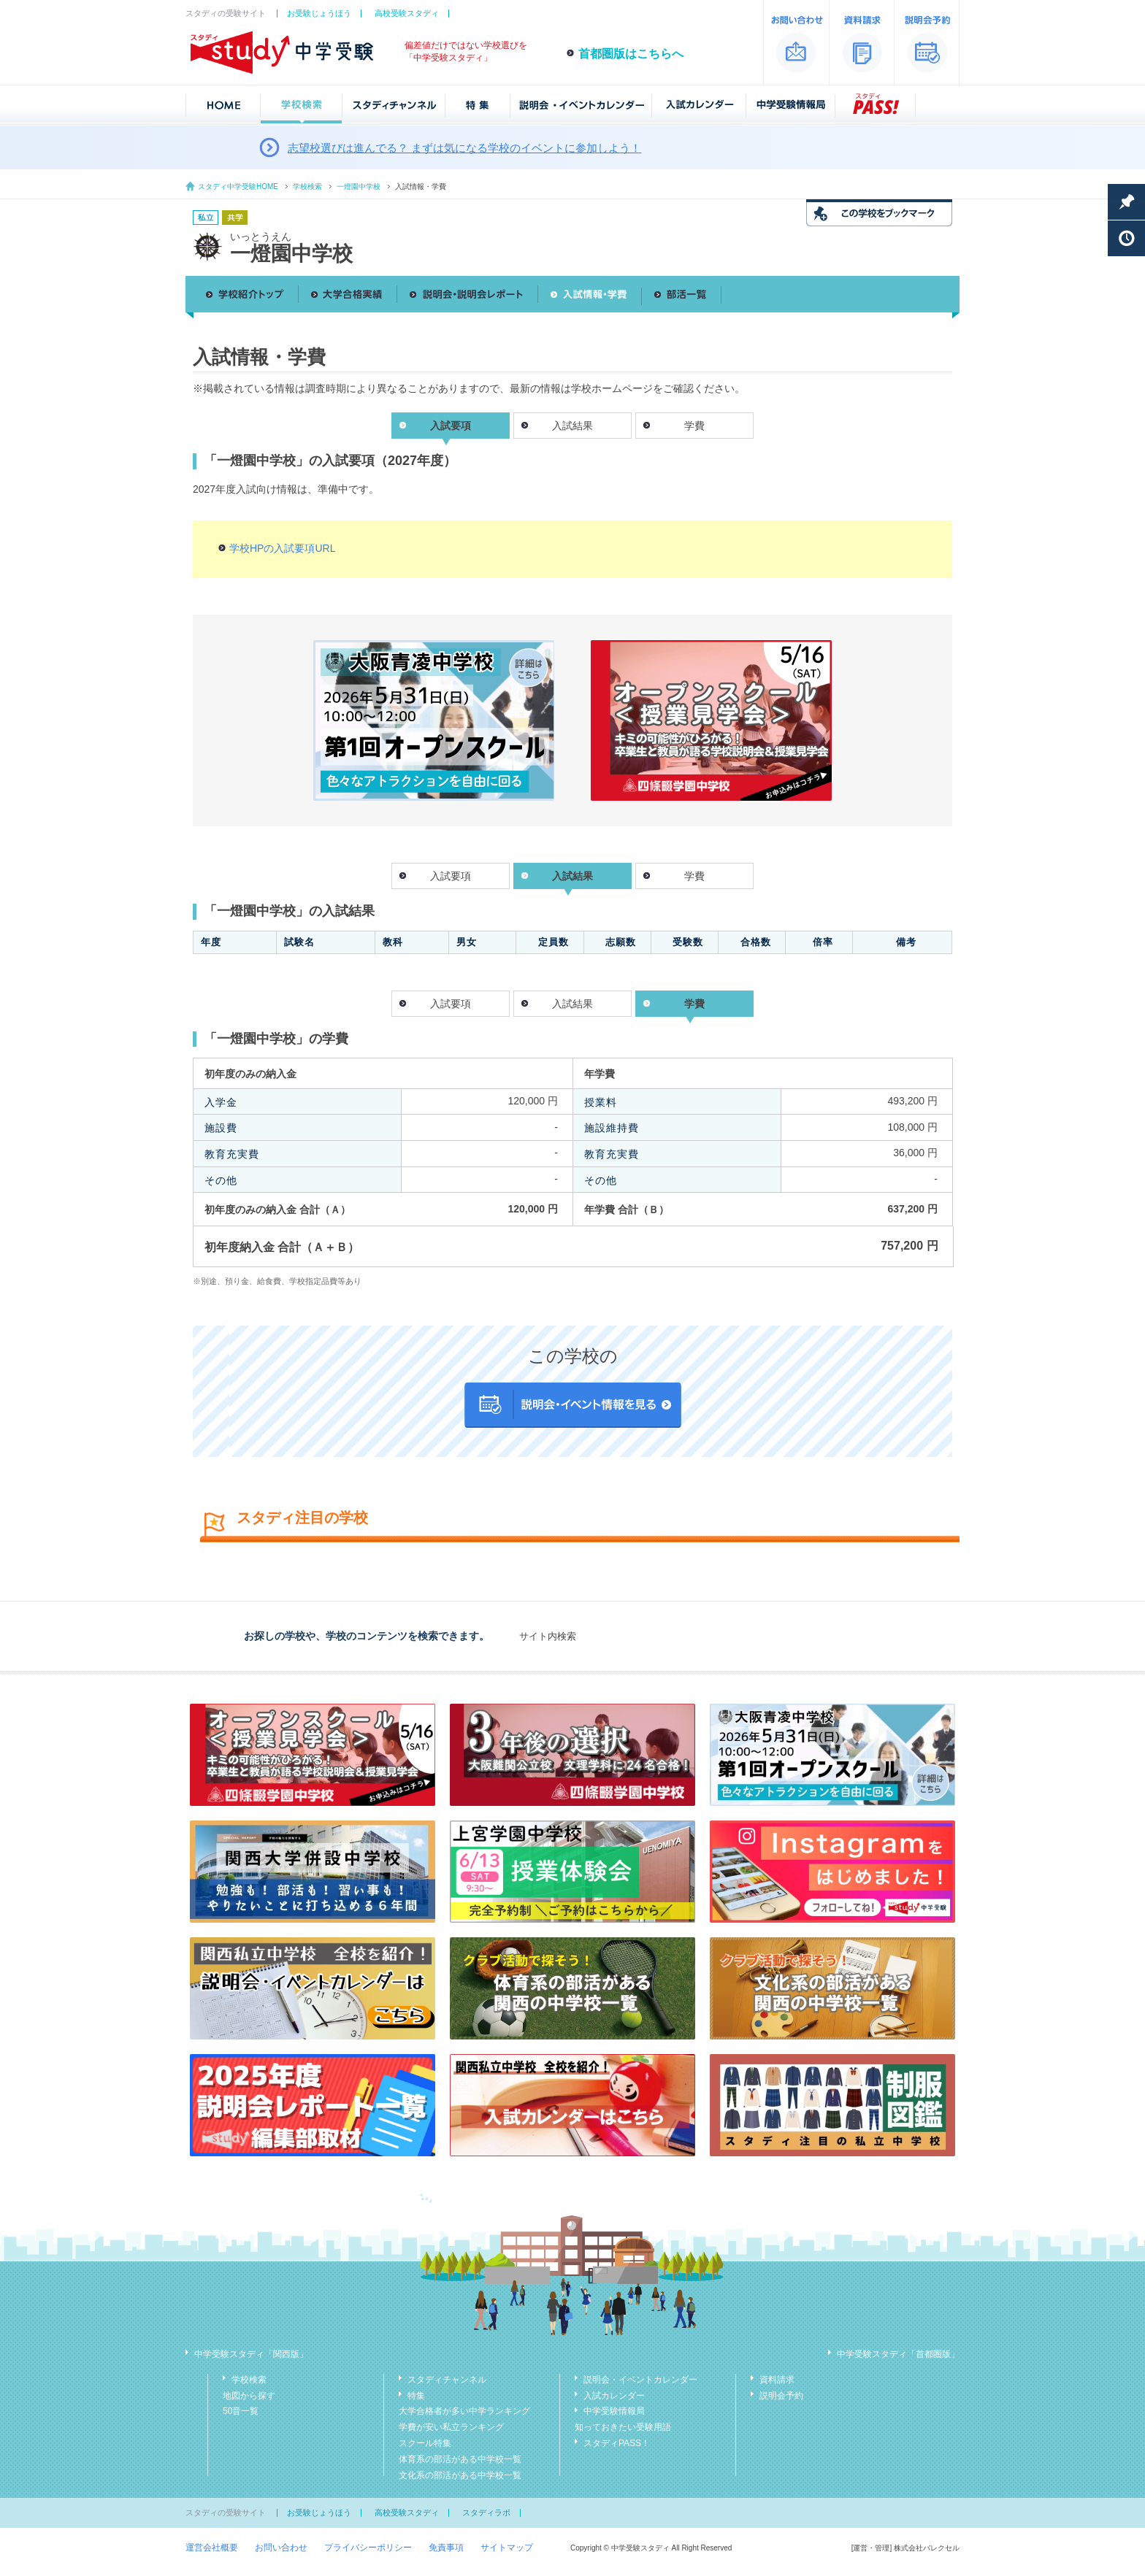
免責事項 (446, 2547)
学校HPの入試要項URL (282, 548)
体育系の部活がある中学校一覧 (460, 2459)
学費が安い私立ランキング (451, 2427)
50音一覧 (241, 2411)
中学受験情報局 (614, 2411)
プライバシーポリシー (368, 2547)
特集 (416, 2396)
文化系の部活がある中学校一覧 (460, 2475)
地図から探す (249, 2396)
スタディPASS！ (616, 2443)
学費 (694, 425)
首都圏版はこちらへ (630, 53)
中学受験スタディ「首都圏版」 (898, 2354)
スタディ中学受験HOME (238, 186)
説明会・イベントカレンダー (640, 2380)
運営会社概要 (211, 2547)
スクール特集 (425, 2443)
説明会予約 (781, 2396)
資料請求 (776, 2380)
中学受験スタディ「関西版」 (251, 2354)
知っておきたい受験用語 (623, 2427)
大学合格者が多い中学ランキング (464, 2411)
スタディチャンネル (446, 2380)
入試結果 (572, 425)
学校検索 (307, 186)
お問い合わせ (281, 2547)
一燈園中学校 (358, 186)
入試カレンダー (614, 2396)
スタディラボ (486, 2512)
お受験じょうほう (319, 13)
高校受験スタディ (407, 13)
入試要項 (450, 876)
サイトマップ (506, 2547)
